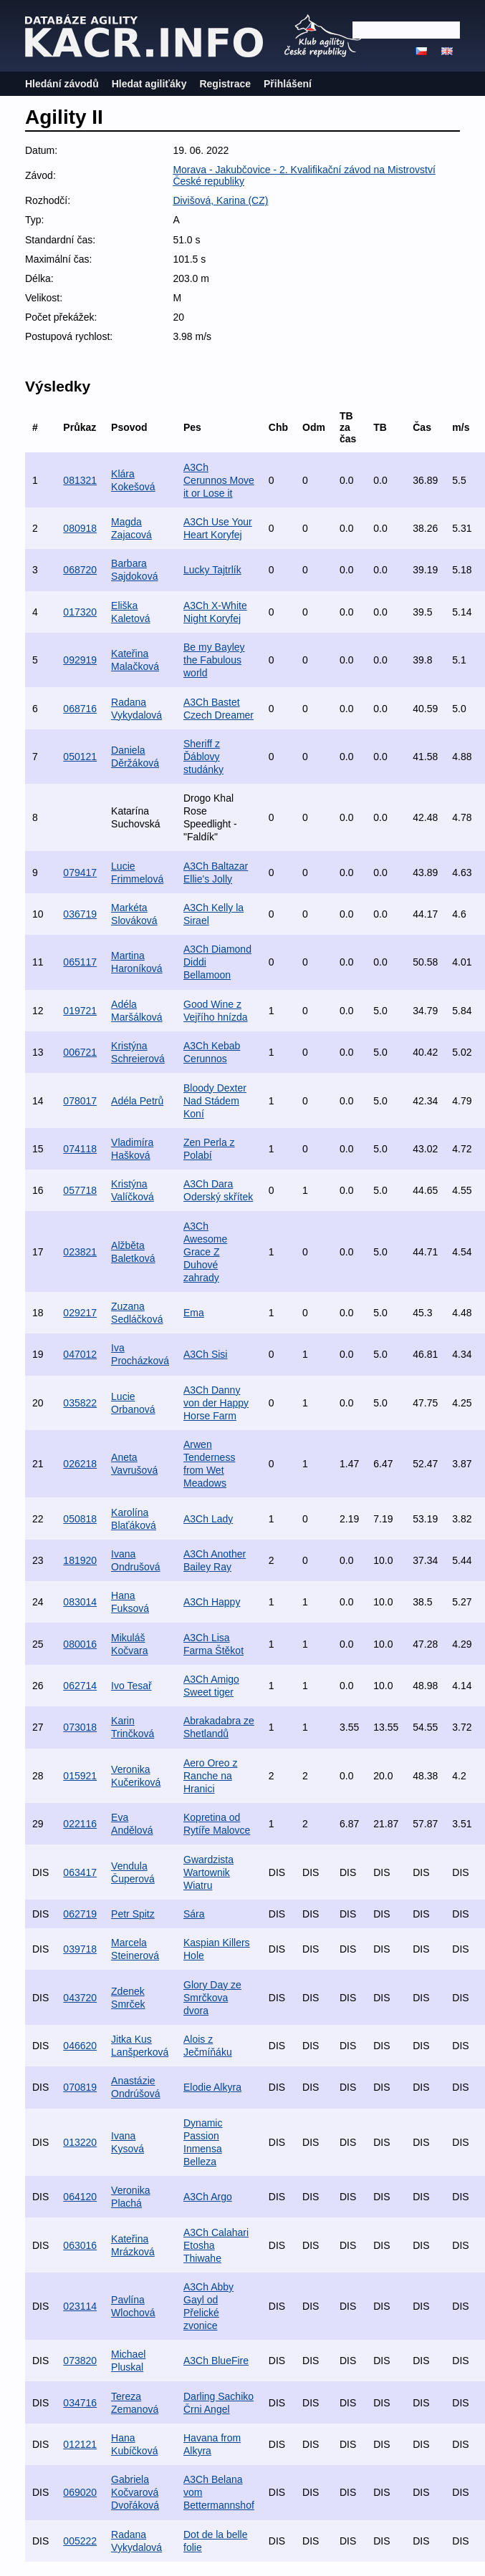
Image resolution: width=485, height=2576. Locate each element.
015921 (80, 1776)
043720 (80, 1997)
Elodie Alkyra (212, 2087)
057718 (80, 1190)
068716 (80, 708)
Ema (193, 1312)
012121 (80, 2444)
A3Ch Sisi (205, 1354)
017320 (80, 612)
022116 (80, 1823)
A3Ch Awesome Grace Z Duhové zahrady (205, 1251)
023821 (80, 1252)
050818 (80, 1519)
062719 (80, 1914)
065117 (80, 962)
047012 (80, 1354)
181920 (80, 1560)
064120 (80, 2196)
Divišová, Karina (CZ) (220, 200)
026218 (80, 1463)
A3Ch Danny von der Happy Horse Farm (216, 1402)
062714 (80, 1685)
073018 (80, 1727)
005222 (80, 2541)
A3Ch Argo (207, 2196)
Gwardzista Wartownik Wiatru (208, 1872)
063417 (80, 1872)
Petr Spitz (133, 1914)
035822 (80, 1403)
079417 (80, 872)
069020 (80, 2492)
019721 (80, 1010)
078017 (80, 1101)
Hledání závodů (62, 83)
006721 (80, 1052)
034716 (80, 2403)
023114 (80, 2306)
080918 (80, 528)
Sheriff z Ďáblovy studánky (203, 756)
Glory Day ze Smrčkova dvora (212, 1997)
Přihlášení (288, 83)
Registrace (225, 83)
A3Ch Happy (211, 1602)
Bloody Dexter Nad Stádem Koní (214, 1100)
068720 (80, 569)
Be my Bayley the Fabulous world (214, 660)
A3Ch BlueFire (216, 2360)
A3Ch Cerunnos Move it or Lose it (218, 480)
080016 (80, 1644)
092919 (80, 660)
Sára (194, 1914)
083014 (80, 1602)
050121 (80, 756)
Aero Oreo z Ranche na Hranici (210, 1775)
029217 (80, 1312)
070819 (80, 2087)
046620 (80, 2045)
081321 (80, 480)
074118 (80, 1149)
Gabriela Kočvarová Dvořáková (135, 2492)
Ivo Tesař (131, 1685)
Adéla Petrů (137, 1101)
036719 (80, 914)
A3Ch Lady (208, 1519)
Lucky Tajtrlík (212, 569)
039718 (80, 1949)
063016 (80, 2245)
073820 (80, 2360)
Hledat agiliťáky (149, 83)
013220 (80, 2142)
